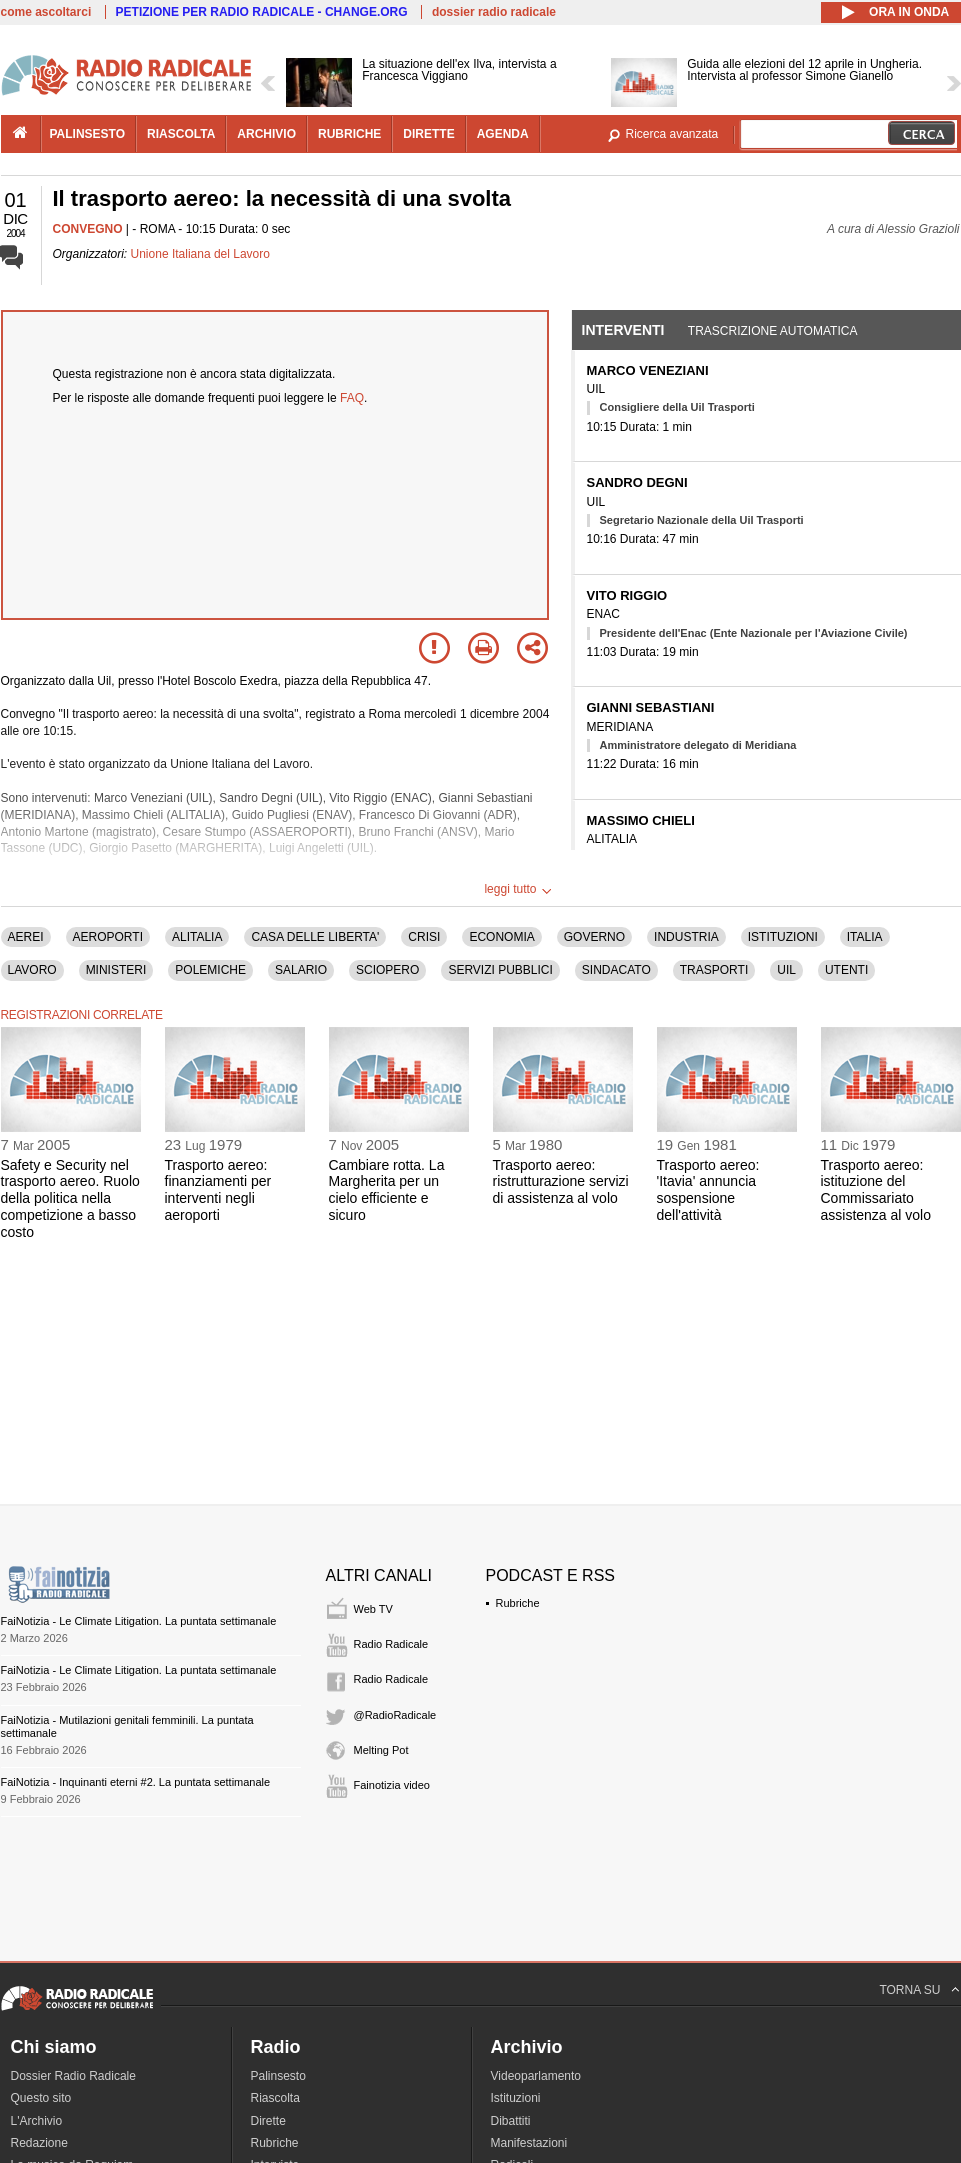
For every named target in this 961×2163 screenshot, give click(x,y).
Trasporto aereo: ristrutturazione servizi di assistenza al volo (561, 1182)
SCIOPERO (387, 970)
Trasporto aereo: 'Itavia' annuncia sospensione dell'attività (708, 1190)
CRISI (424, 937)
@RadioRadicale (395, 1715)
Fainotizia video (392, 1785)
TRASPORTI (714, 970)
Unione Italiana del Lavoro (200, 254)
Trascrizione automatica (773, 331)
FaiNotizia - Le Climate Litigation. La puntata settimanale (139, 1621)
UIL (786, 970)
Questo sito (41, 2098)
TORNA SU (909, 1990)
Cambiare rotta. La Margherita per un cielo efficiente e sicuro (387, 1190)
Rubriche (518, 1603)
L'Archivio (37, 2121)
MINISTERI (116, 970)
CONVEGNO (88, 229)
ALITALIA (197, 937)
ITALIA (865, 937)
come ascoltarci (46, 12)
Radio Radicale (391, 1644)
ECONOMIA (501, 937)
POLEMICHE (210, 970)
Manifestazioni (529, 2143)
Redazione (39, 2143)
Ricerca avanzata (672, 134)
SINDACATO (616, 970)
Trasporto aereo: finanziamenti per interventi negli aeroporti (218, 1190)
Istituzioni (516, 2098)
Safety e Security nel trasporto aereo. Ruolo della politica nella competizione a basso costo (70, 1198)
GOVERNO (594, 937)
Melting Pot (381, 1750)
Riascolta (275, 2098)
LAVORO (32, 970)
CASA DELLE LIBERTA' (315, 937)
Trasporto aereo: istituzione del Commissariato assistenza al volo (876, 1190)
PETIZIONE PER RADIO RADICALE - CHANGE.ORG (262, 12)
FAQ (352, 398)
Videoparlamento (536, 2076)
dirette (428, 134)
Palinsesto (278, 2076)
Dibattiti (511, 2121)
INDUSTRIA (686, 937)
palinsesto (88, 134)
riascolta (181, 134)
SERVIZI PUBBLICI (500, 970)
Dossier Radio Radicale (73, 2076)
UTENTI (846, 970)
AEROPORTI (108, 937)
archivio (266, 134)
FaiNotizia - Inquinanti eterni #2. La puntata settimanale (136, 1782)
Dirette (268, 2121)
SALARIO (301, 970)
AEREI (26, 937)
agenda (503, 134)
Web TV (373, 1609)
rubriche (349, 134)
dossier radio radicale (494, 12)
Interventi (623, 330)
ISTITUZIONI (783, 937)
